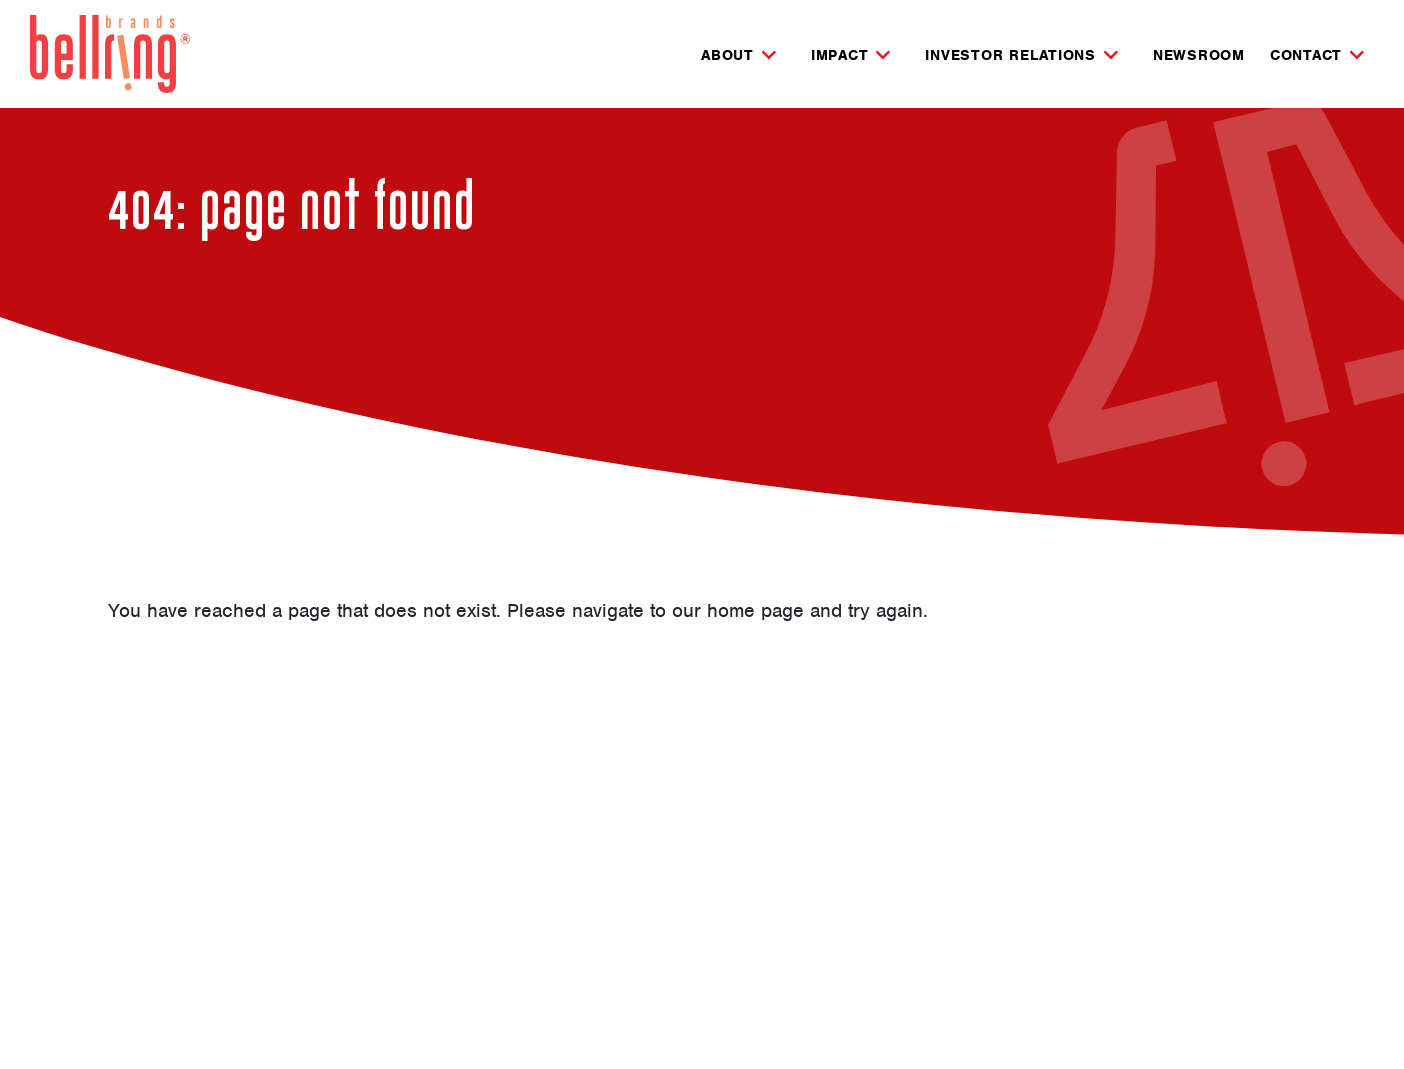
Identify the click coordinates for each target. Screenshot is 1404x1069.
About (727, 56)
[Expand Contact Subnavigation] (1357, 55)
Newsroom (1199, 55)
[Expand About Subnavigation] (769, 55)
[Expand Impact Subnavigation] (883, 55)
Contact (1306, 56)
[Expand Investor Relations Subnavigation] (1111, 55)
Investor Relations (1010, 56)
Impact (840, 56)
